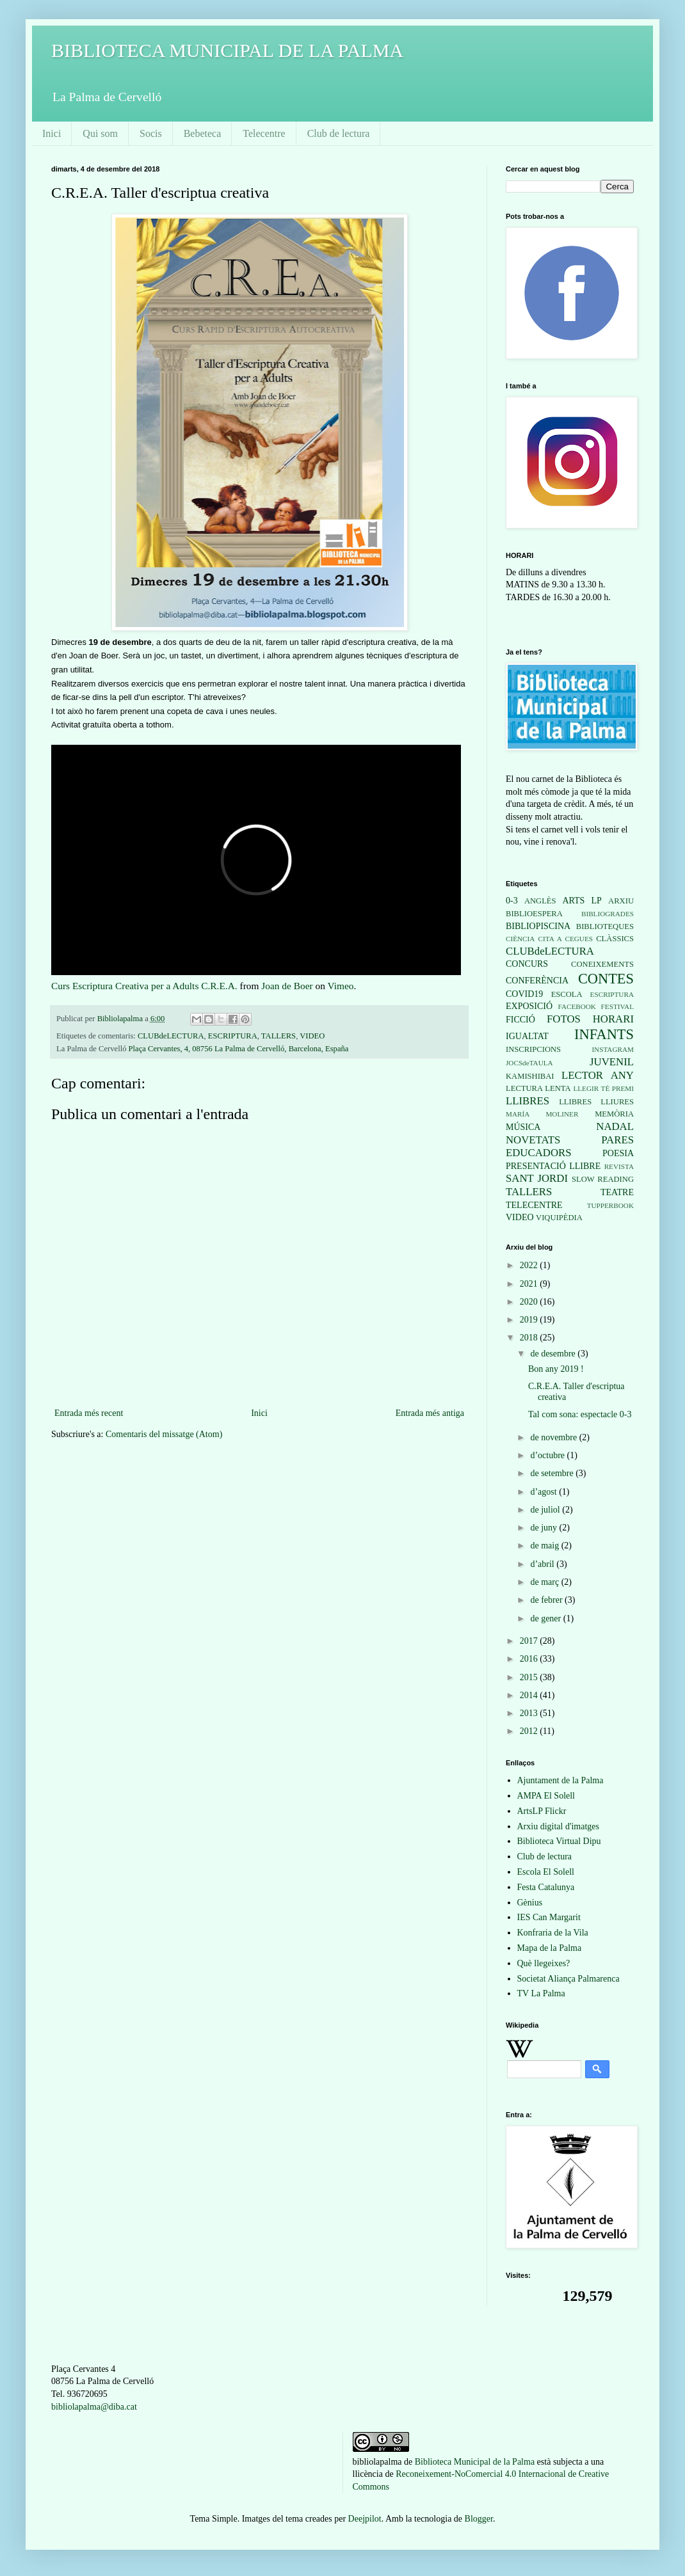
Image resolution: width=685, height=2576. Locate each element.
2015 (530, 1677)
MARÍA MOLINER (542, 1114)
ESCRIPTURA (232, 1035)
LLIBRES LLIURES (596, 1101)
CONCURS (527, 964)
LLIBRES (527, 1101)
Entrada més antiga (430, 1413)
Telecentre (264, 133)
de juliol (546, 1510)
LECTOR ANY (597, 1075)
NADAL (615, 1126)
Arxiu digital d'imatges (558, 1826)
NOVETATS (533, 1140)
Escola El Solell (545, 1872)
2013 (530, 1713)
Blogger (479, 2519)
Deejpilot (365, 2519)
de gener (546, 1618)
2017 (530, 1641)
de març (545, 1582)
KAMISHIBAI (530, 1076)
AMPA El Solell (546, 1796)
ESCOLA (567, 994)
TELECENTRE (534, 1205)
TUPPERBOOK (610, 1205)
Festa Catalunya (546, 1887)
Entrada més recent (88, 1413)
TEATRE (617, 1192)
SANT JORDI (537, 1178)
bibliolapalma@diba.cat (94, 2407)
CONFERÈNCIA (537, 980)
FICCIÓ (520, 1019)
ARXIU (621, 900)
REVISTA (619, 1166)
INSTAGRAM (613, 1049)
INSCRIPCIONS (533, 1049)
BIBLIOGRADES (607, 914)
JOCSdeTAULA (529, 1063)
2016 (530, 1659)
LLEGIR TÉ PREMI (603, 1088)
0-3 (512, 900)
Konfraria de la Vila (552, 1932)
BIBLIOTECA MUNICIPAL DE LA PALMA (227, 50)
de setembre (553, 1473)
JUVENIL (612, 1062)
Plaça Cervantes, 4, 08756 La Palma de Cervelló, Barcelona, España (239, 1048)
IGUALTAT (527, 1036)
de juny (544, 1527)
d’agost (544, 1492)
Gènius (530, 1902)
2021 (530, 1284)
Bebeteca (203, 133)
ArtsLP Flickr (542, 1811)
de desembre (553, 1353)
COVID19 (524, 994)
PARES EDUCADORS (570, 1146)
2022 (530, 1265)
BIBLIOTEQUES (605, 926)
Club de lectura (338, 133)
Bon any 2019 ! (556, 1369)
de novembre (554, 1437)
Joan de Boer (286, 985)
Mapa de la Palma (549, 1948)
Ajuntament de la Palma (560, 1780)
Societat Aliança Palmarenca (568, 1979)
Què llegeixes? (543, 1963)
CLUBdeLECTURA (171, 1035)
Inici (51, 133)
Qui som (100, 133)
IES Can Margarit (549, 1917)
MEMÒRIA (614, 1113)
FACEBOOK (576, 1006)
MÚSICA (523, 1127)
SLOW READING (603, 1179)
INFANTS (604, 1034)
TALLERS (278, 1035)
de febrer (547, 1600)
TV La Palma (541, 1993)
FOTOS (564, 1019)
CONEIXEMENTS (602, 964)
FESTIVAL (617, 1006)
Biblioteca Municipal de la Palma (475, 2462)
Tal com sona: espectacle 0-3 (580, 1414)
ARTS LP (581, 900)
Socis (151, 133)
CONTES (606, 979)
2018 (530, 1337)
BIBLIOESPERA (534, 913)
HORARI (613, 1019)
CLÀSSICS (615, 938)
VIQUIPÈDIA (559, 1217)
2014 (530, 1695)
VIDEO (312, 1035)
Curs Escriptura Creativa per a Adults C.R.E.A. (144, 985)
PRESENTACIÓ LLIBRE (553, 1166)
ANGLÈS (540, 900)
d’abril (543, 1564)
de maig (545, 1545)
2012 (530, 1731)
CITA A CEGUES (565, 938)
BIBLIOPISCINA (538, 926)
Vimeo (340, 985)
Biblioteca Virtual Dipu (559, 1841)
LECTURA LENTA (538, 1088)
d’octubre (548, 1455)
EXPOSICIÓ (529, 1006)
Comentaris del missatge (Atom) (164, 1434)
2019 (530, 1319)
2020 (530, 1302)
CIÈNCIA (520, 938)
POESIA (618, 1153)
